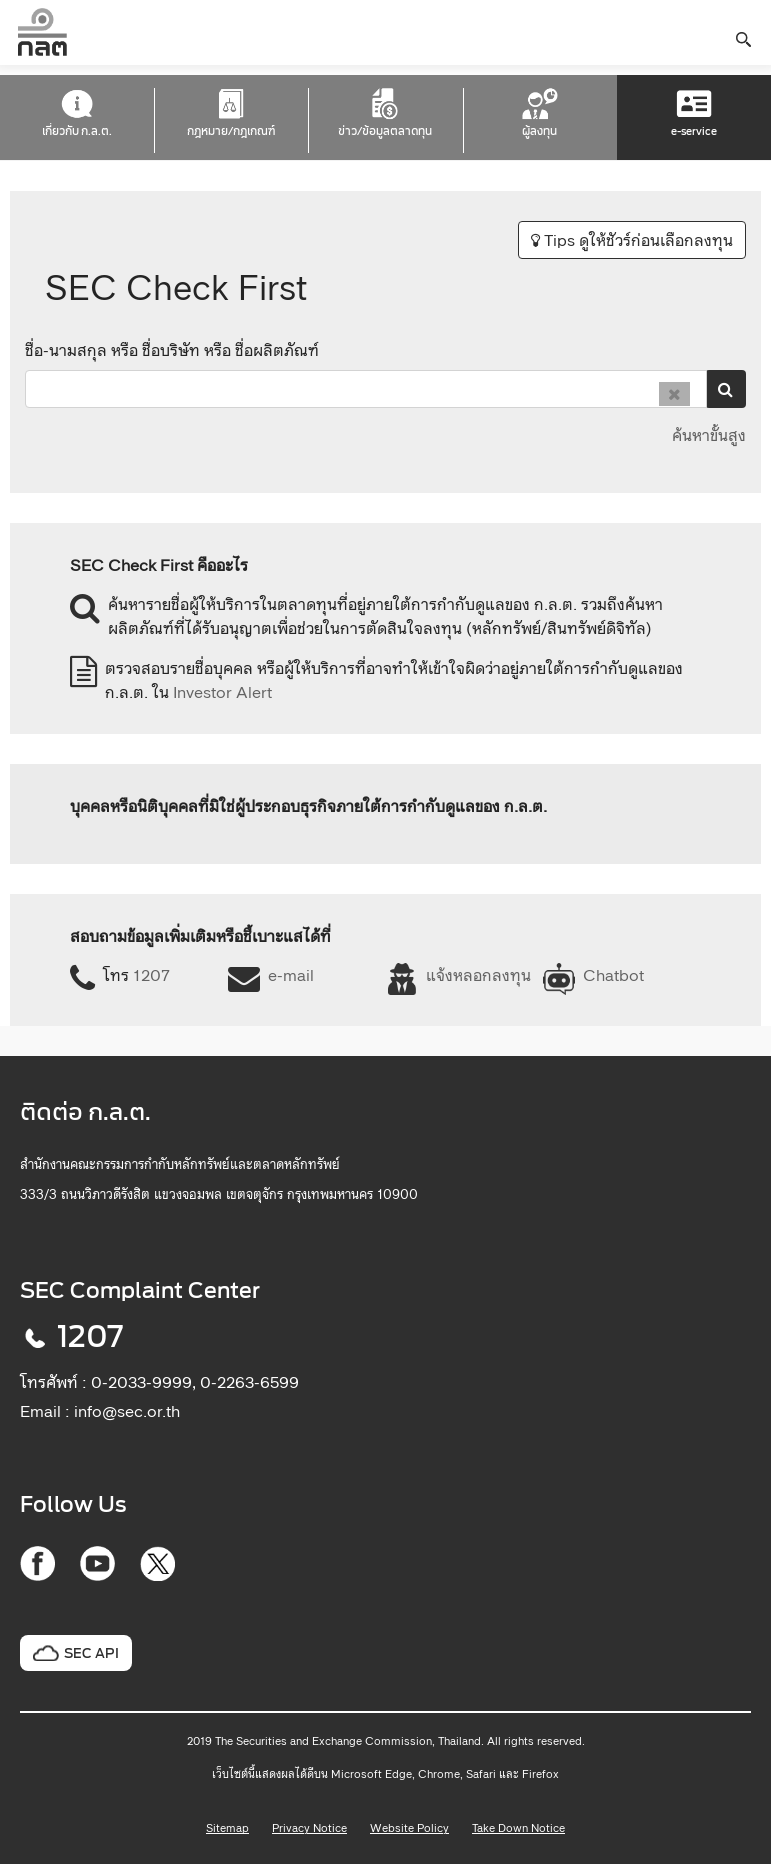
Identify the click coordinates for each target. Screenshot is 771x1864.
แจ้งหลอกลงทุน (478, 975)
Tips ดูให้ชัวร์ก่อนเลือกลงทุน (632, 240)
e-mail (291, 975)
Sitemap (227, 1828)
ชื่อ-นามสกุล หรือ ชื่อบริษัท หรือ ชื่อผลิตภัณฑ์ (172, 350)
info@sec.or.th (127, 1411)
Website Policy (409, 1828)
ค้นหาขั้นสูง (709, 435)
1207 (151, 975)
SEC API (91, 1653)
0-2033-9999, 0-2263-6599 (195, 1382)
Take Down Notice (518, 1828)
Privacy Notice (309, 1828)
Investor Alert (222, 692)
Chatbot (613, 975)
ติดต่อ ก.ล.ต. (85, 1112)
